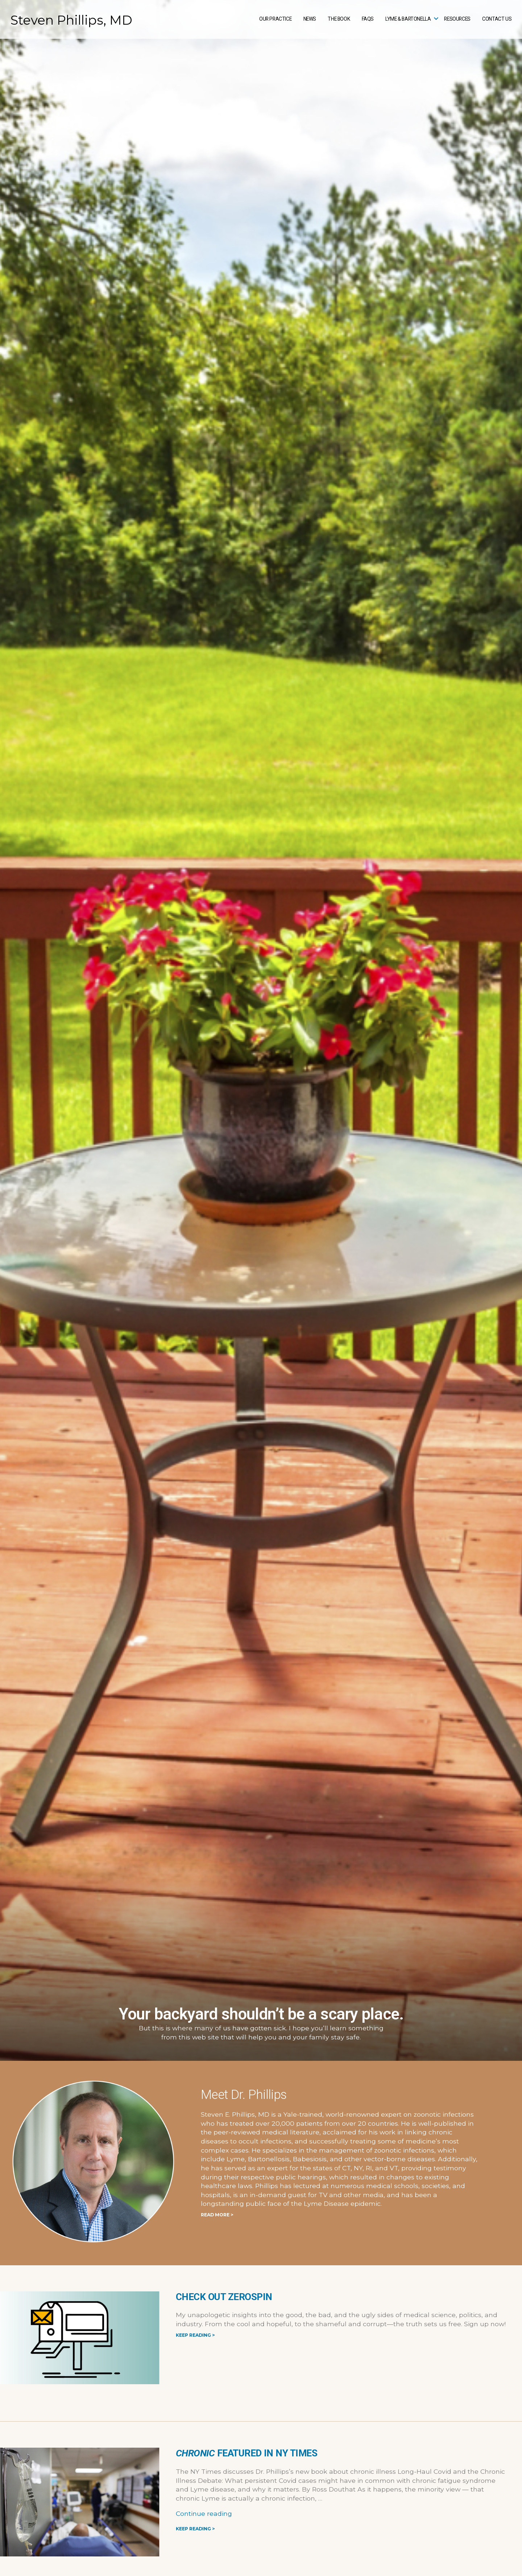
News (309, 19)
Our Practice (275, 19)
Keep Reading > (195, 2335)
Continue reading (204, 2513)
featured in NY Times (246, 2453)
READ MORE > (217, 2214)
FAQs (368, 19)
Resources (457, 19)
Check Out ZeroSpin (224, 2296)
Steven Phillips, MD (71, 20)
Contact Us (496, 19)
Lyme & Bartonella (408, 19)
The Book (339, 19)
